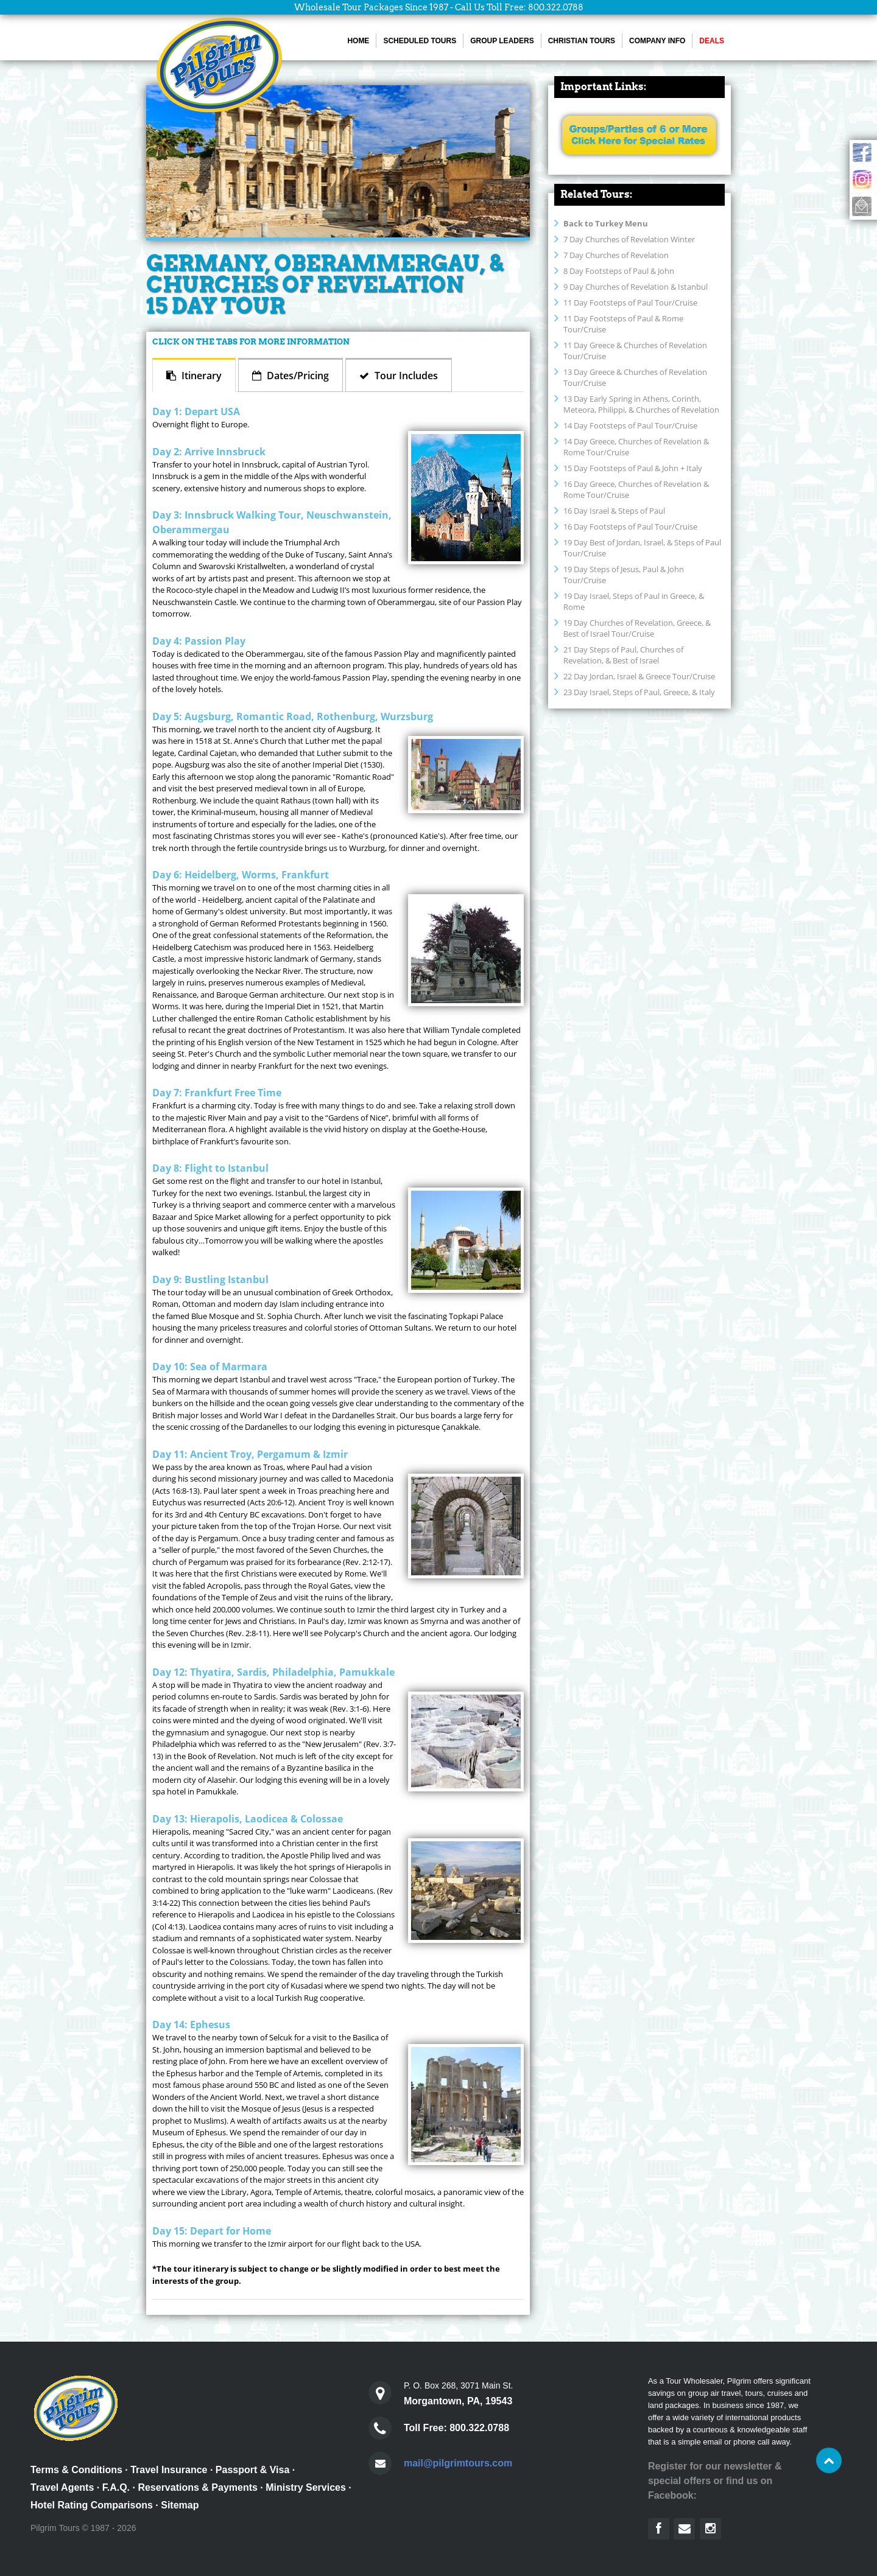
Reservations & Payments (198, 2487)
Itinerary (200, 375)
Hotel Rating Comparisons (91, 2505)
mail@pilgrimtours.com (458, 2463)
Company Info (657, 41)
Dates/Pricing (296, 375)
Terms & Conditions (76, 2470)
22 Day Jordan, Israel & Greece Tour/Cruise (639, 676)
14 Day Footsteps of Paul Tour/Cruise (630, 425)
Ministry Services (306, 2487)
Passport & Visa (253, 2470)
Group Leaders (502, 41)
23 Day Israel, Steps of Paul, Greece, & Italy (639, 692)
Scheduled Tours (419, 41)
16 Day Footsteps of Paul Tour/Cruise (630, 526)
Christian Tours (581, 41)
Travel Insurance (168, 2470)
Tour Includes (405, 375)
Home (358, 41)
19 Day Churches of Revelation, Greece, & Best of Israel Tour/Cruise (637, 628)
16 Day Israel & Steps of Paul (614, 510)
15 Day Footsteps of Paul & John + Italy (632, 468)
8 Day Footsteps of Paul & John (618, 270)
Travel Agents (62, 2487)
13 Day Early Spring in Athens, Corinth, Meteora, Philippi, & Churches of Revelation (641, 404)
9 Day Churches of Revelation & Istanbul (635, 286)
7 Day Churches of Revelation (616, 255)
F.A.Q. (116, 2487)
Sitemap (180, 2505)
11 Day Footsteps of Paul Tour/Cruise (630, 302)
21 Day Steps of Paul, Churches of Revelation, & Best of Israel (623, 655)
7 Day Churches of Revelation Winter (629, 239)
